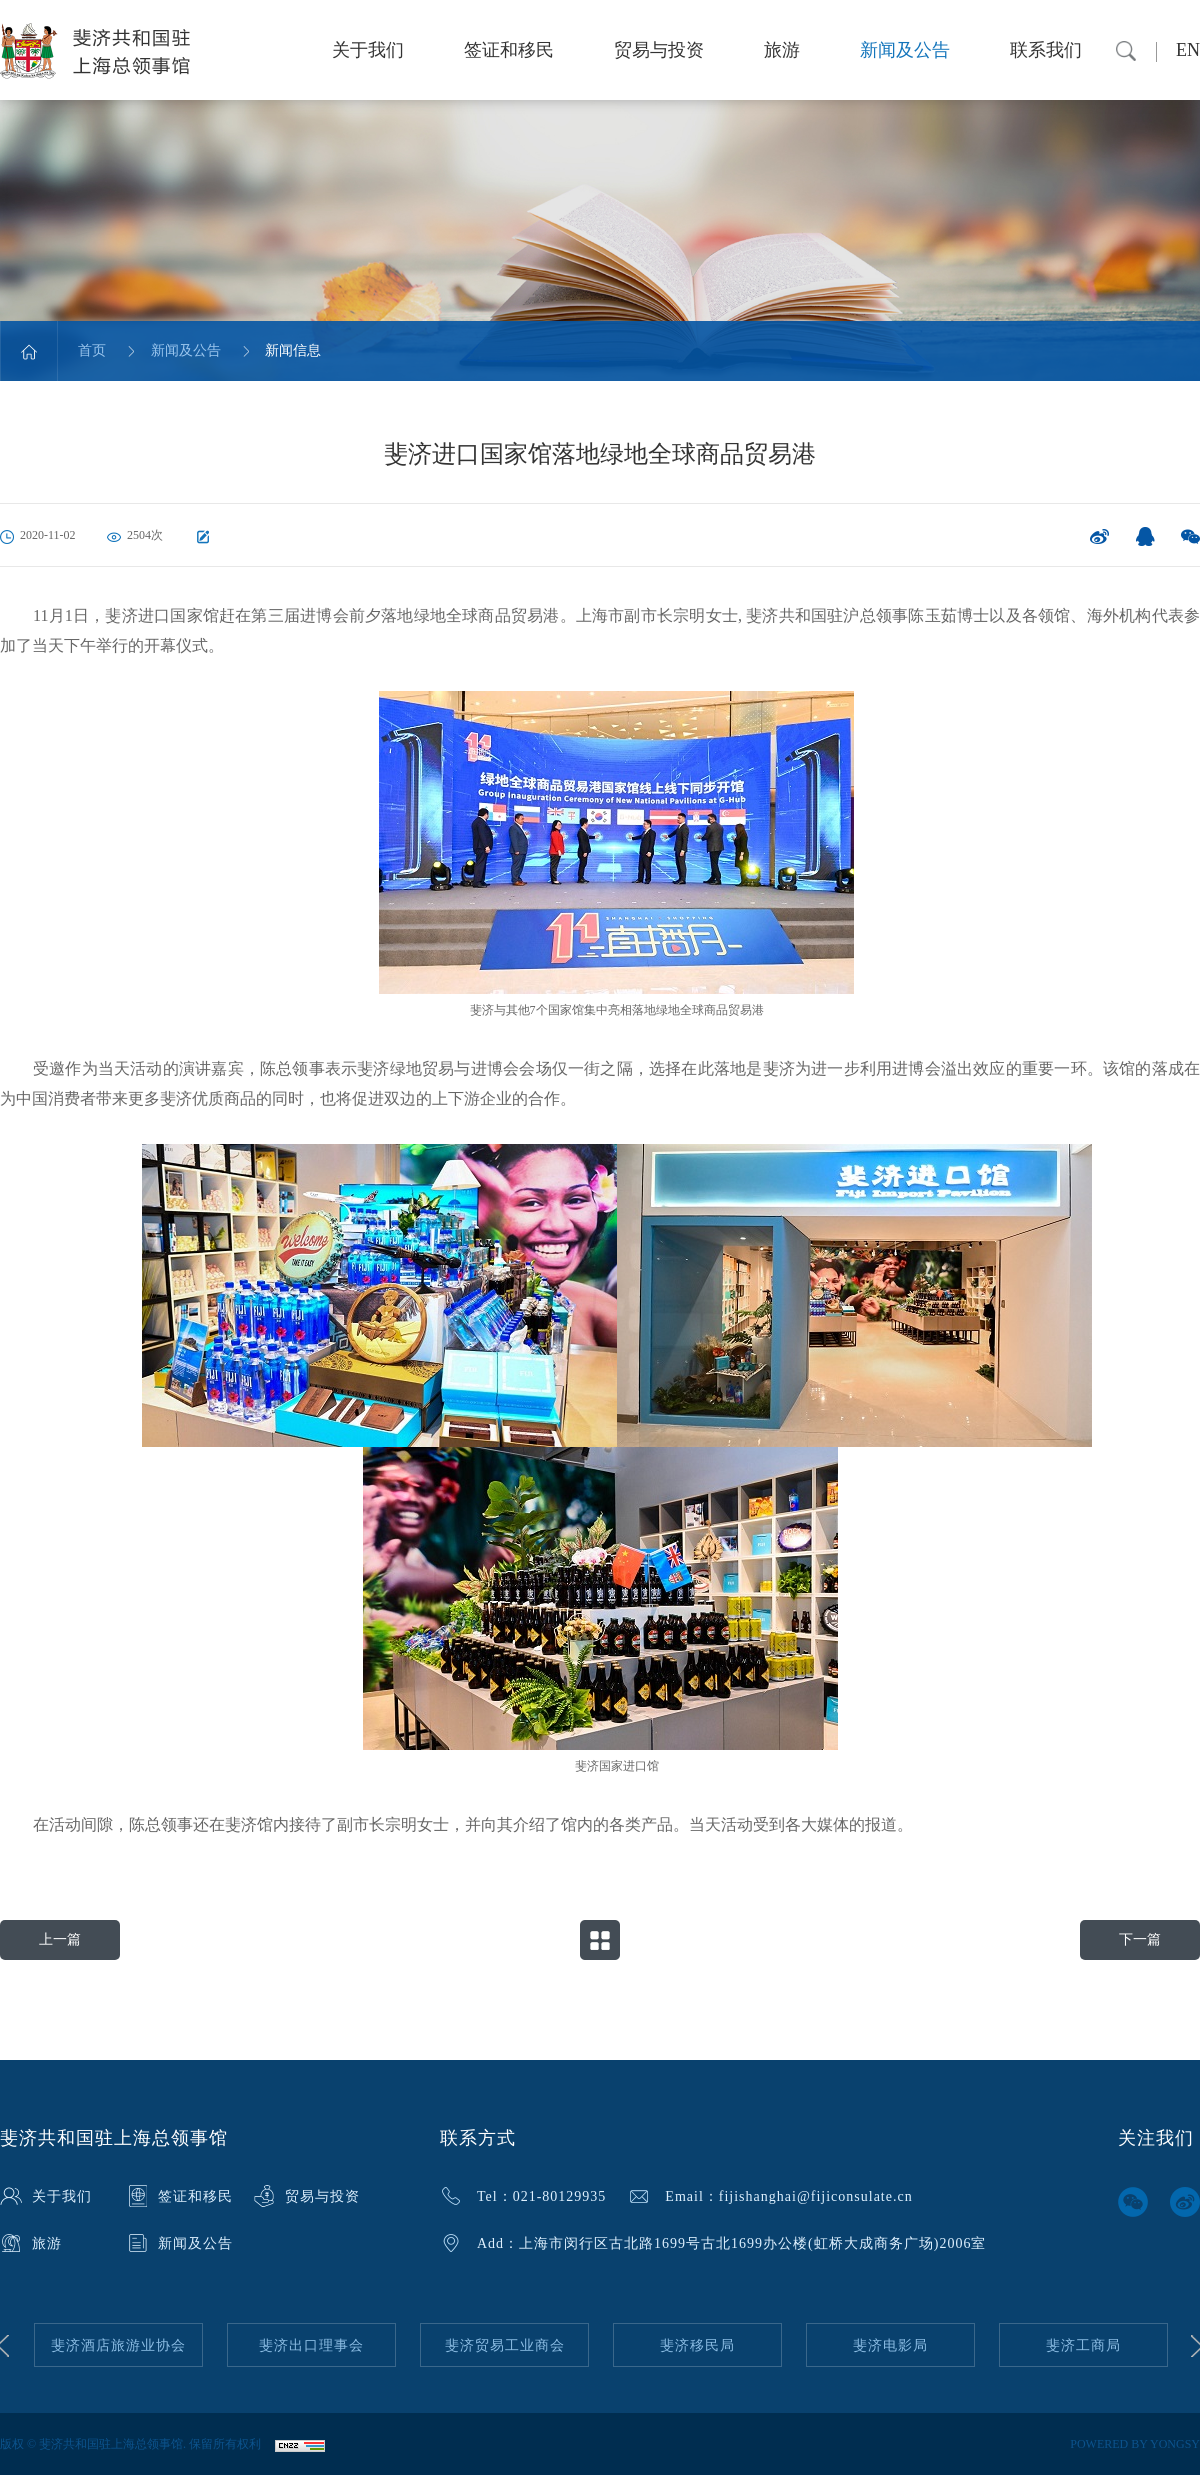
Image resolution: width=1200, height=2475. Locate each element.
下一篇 (1140, 1939)
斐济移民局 (697, 2345)
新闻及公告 (905, 50)
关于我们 (368, 50)
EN (1188, 50)
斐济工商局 (1083, 2345)
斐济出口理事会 (311, 2345)
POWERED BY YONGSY (1135, 2444)
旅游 (782, 50)
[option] (118, 2345)
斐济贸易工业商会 (505, 2345)
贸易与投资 (659, 50)
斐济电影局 (890, 2345)
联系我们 (1046, 50)
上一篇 (60, 1939)
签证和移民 (509, 50)
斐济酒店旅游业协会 (118, 2345)
